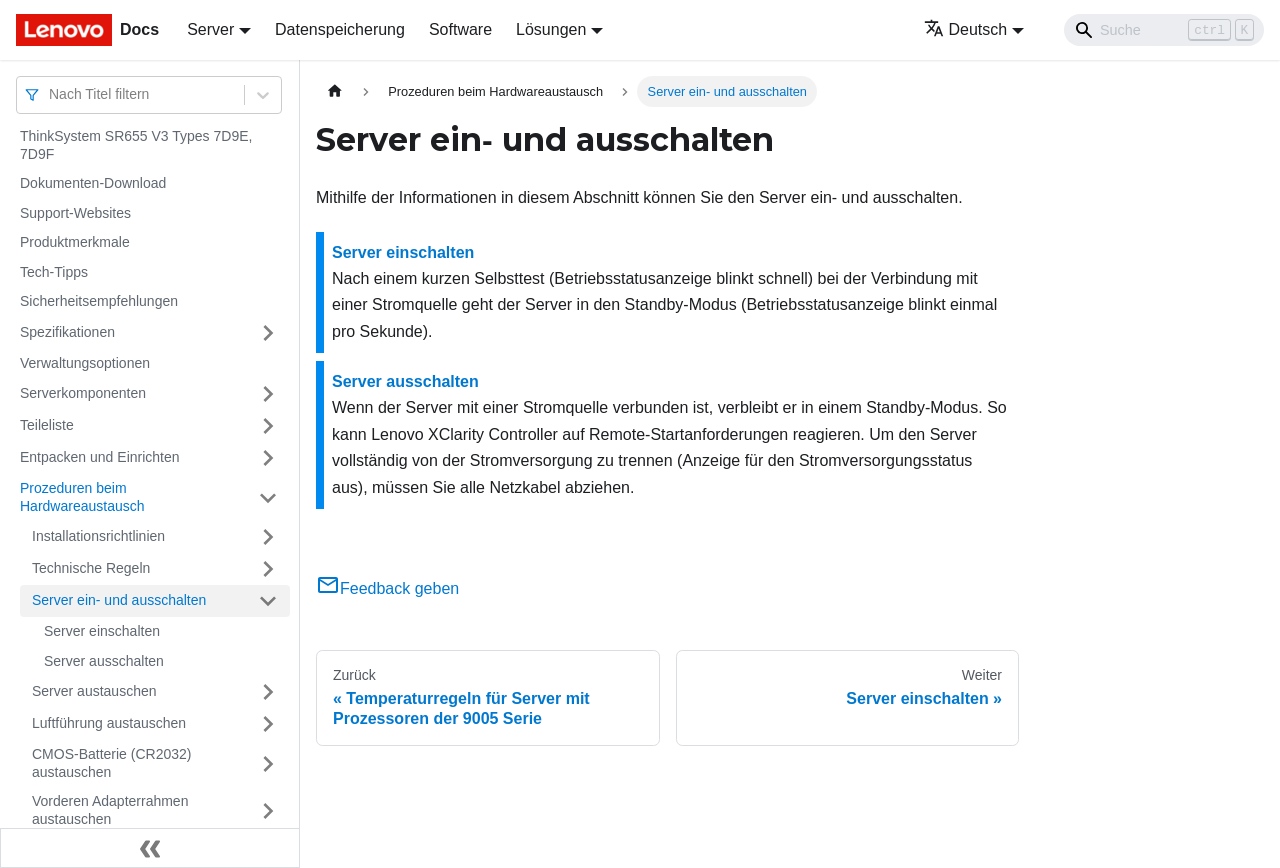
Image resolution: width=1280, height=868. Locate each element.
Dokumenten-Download (93, 183)
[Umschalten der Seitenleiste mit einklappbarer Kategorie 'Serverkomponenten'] (268, 394)
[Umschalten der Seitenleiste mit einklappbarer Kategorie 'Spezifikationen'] (268, 333)
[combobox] (51, 94)
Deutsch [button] (966, 29)
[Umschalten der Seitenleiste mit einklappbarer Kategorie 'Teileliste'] (268, 426)
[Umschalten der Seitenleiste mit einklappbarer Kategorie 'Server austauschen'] (268, 692)
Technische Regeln (91, 568)
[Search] (1164, 30)
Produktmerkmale (75, 242)
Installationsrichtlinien (98, 536)
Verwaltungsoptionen (85, 363)
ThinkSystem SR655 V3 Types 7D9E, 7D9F (136, 145)
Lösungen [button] (551, 29)
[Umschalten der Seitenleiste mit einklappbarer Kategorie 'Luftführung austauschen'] (268, 724)
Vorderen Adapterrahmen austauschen (110, 810)
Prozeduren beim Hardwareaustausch (82, 497)
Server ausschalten (104, 661)
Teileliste (47, 425)
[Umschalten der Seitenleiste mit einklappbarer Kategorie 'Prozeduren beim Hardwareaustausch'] (268, 497)
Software (460, 29)
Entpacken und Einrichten (100, 457)
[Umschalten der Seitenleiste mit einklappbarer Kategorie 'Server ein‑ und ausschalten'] (268, 601)
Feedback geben (387, 588)
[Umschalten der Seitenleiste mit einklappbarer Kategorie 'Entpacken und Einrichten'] (268, 458)
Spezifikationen (67, 332)
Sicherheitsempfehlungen (99, 301)
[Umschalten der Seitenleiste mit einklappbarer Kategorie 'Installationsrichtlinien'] (268, 537)
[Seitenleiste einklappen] (150, 848)
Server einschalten (102, 631)
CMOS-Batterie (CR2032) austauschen (112, 763)
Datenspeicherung (340, 29)
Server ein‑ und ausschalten (119, 600)
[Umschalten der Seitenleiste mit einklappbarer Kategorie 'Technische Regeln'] (268, 569)
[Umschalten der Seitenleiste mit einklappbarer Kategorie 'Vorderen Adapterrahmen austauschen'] (268, 810)
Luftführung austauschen (109, 723)
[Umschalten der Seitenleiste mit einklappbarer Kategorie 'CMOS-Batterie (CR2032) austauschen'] (268, 763)
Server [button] (210, 29)
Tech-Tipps (54, 272)
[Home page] (335, 91)
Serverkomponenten (83, 393)
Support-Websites (75, 213)
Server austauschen (94, 691)
